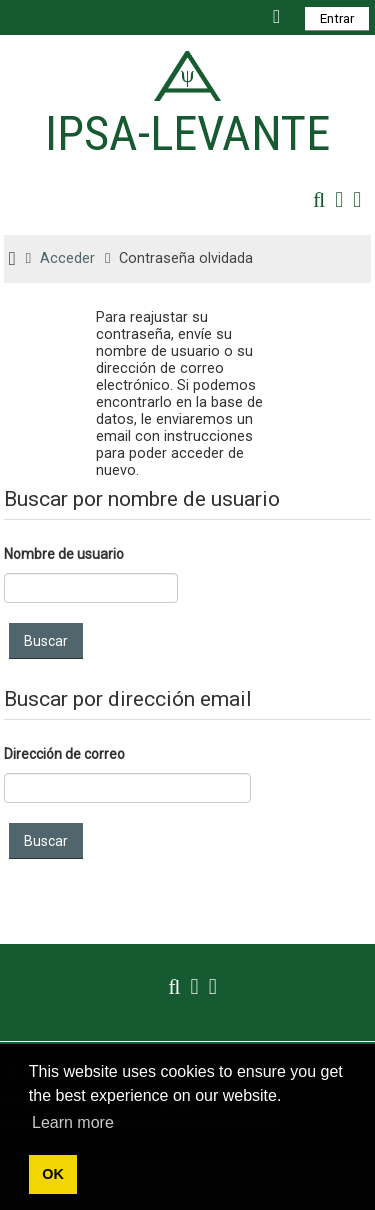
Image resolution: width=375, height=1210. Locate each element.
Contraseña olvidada (186, 258)
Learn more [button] (73, 1122)
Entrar (337, 18)
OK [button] (53, 1174)
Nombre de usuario (64, 554)
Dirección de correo (64, 754)
